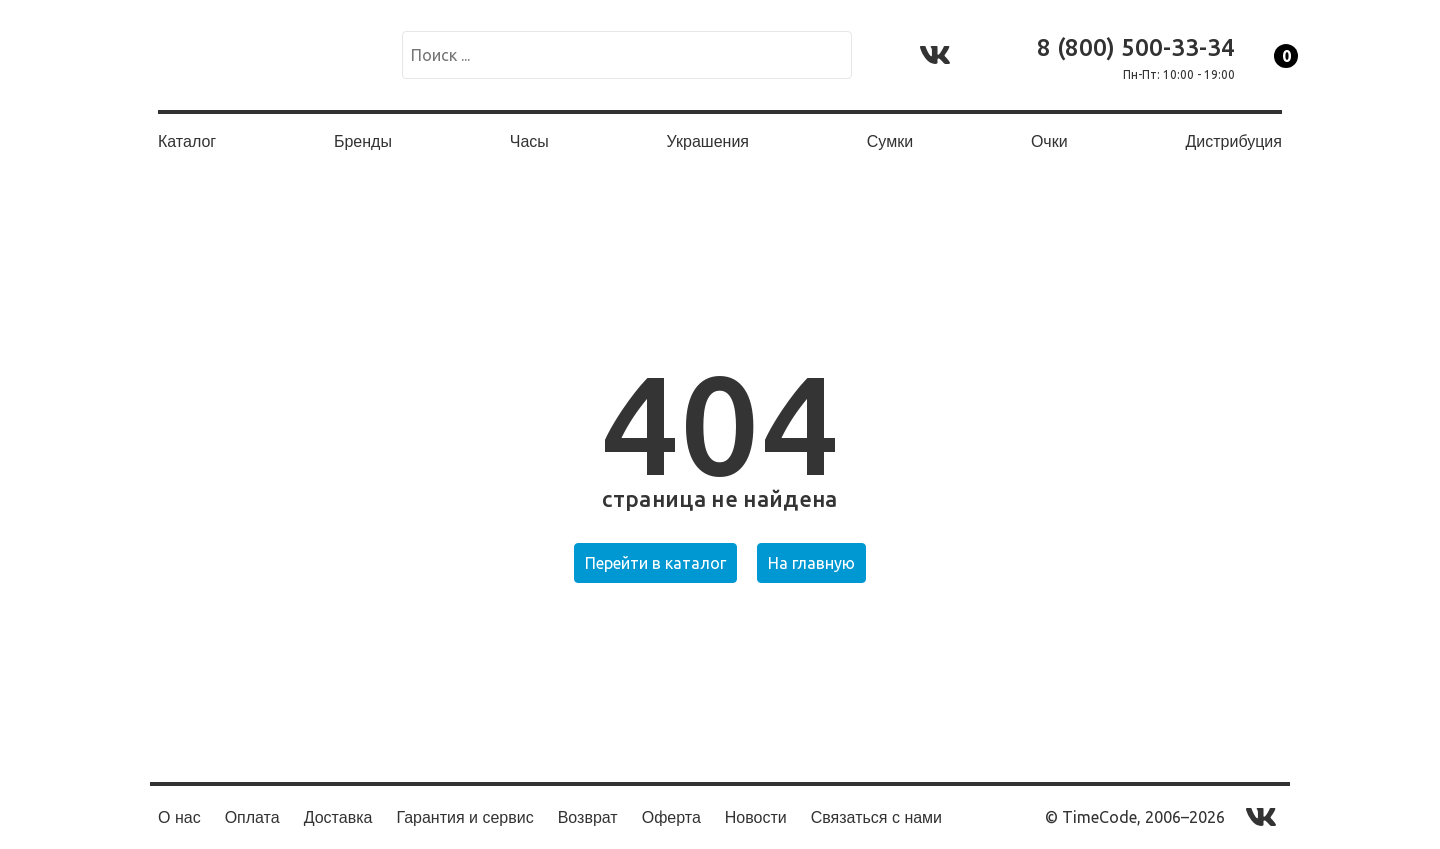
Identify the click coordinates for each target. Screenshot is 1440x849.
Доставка (338, 817)
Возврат (588, 817)
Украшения (708, 141)
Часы (529, 141)
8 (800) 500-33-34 (1136, 47)
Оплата (252, 817)
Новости (756, 817)
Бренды (363, 141)
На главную (811, 563)
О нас (179, 817)
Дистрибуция (1233, 141)
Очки (1049, 141)
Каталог (187, 141)
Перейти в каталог (655, 563)
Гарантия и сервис (464, 817)
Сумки (890, 141)
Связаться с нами (876, 817)
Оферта (671, 817)
